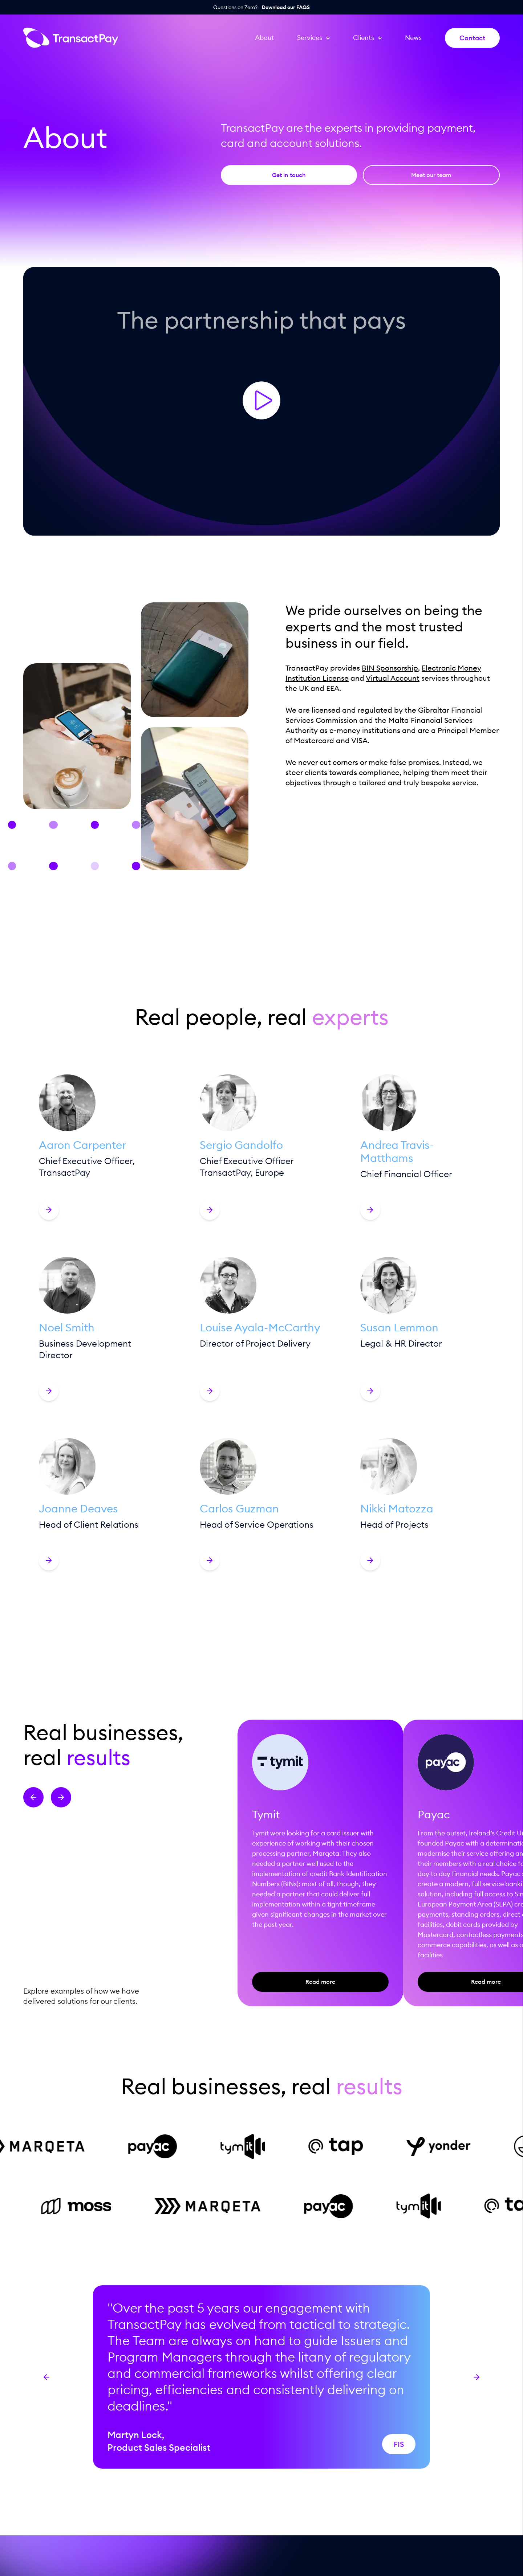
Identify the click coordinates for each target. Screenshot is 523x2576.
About (264, 38)
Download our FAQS (286, 7)
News (413, 38)
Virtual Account (392, 678)
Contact (472, 38)
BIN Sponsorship (390, 667)
